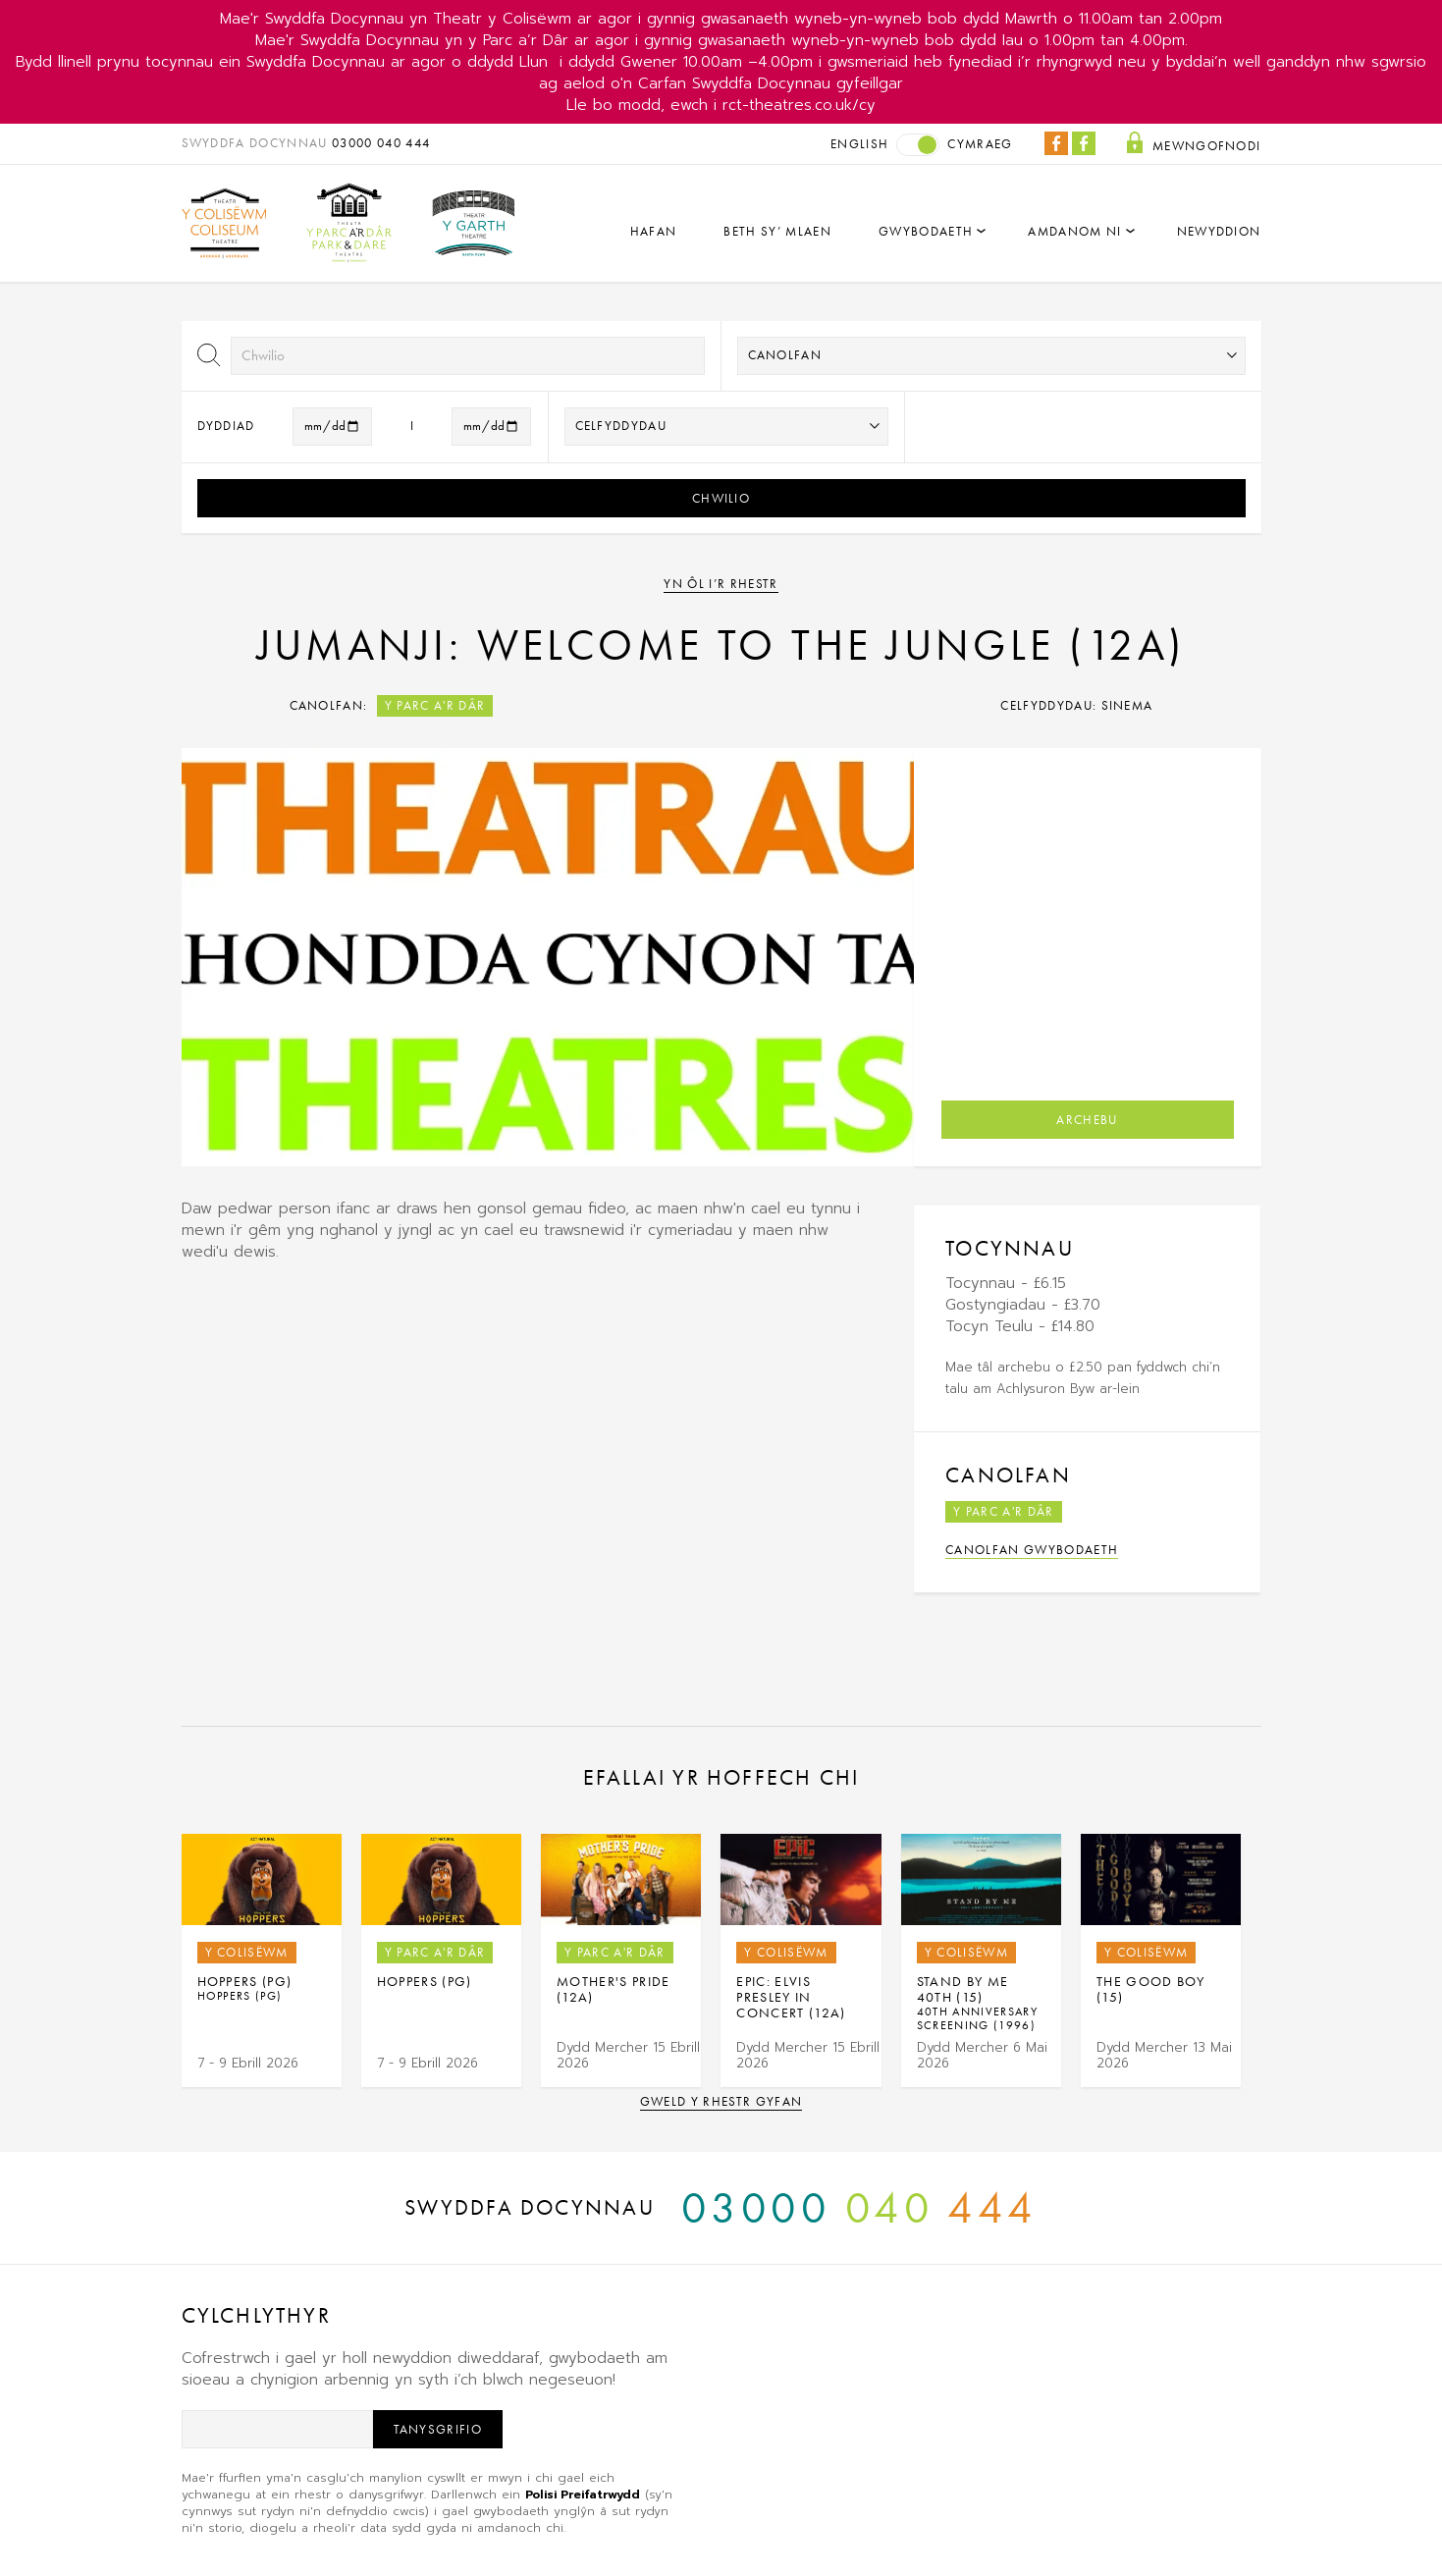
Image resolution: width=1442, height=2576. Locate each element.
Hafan (653, 231)
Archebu (1086, 1119)
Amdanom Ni (1074, 231)
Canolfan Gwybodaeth (1031, 1549)
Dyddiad (226, 425)
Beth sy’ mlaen (777, 231)
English (859, 143)
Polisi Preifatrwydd (582, 2494)
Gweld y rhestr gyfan (721, 2101)
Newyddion (1219, 231)
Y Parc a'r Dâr (435, 705)
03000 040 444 (381, 142)
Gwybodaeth (926, 231)
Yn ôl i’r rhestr (720, 583)
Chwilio (721, 498)
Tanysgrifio (438, 2429)
